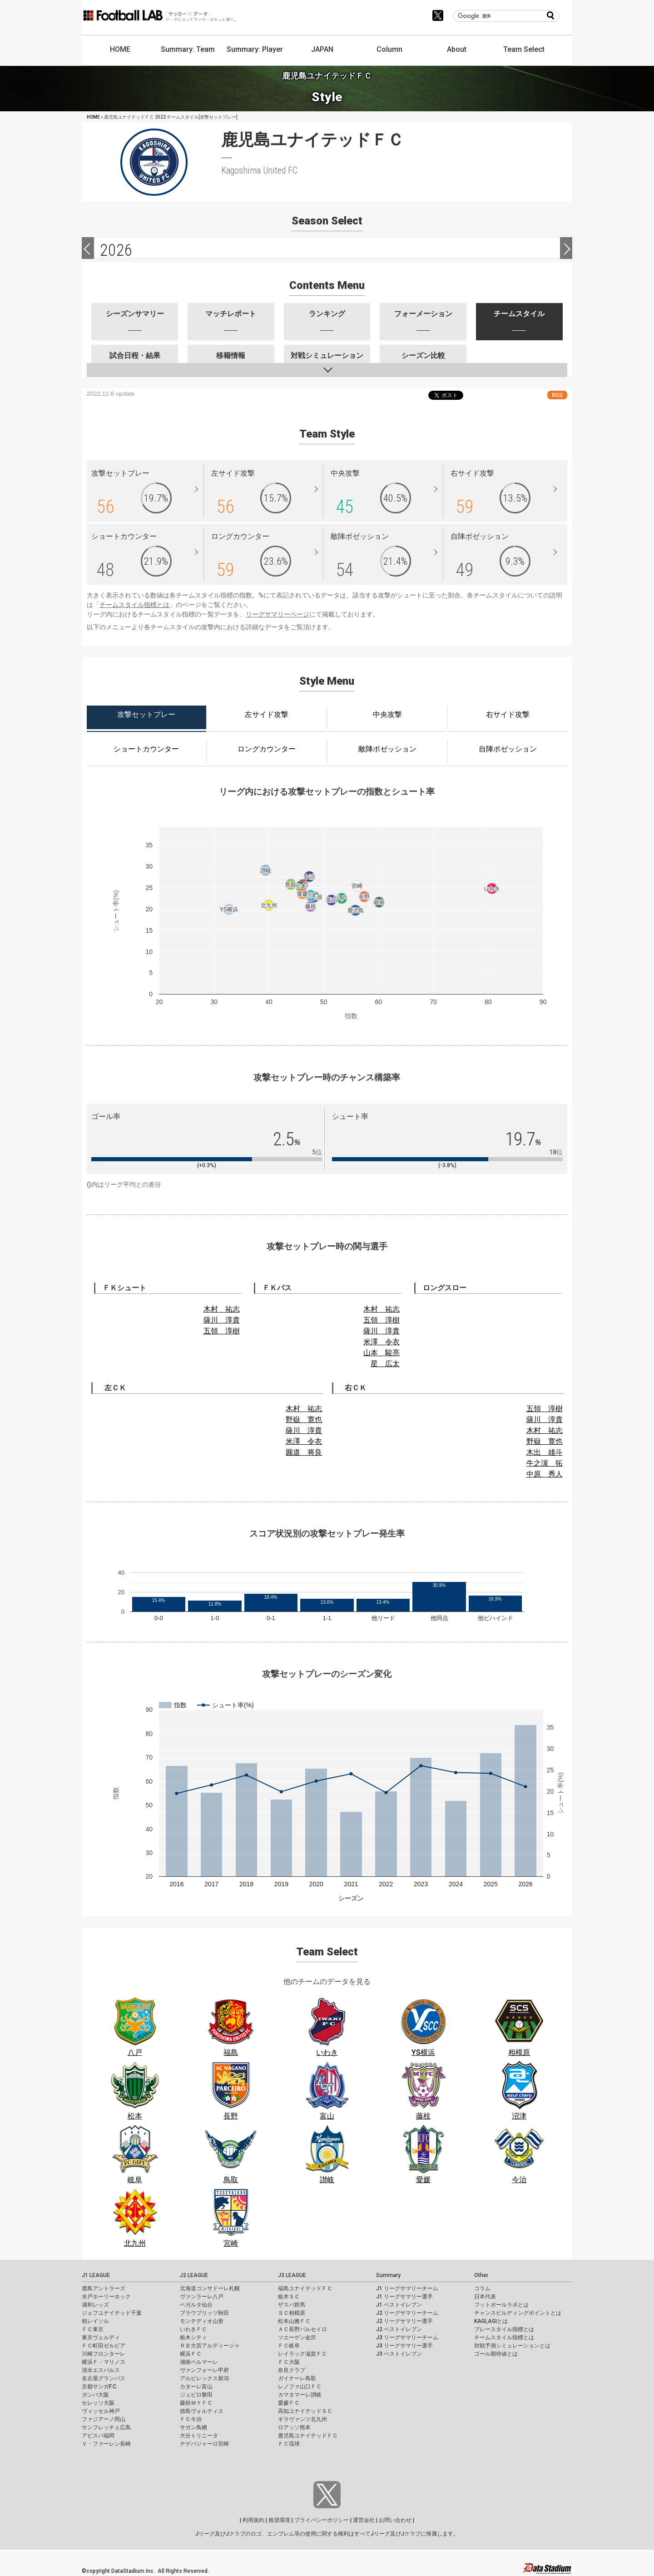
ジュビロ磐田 (196, 2395)
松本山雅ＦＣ (294, 2321)
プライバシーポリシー (321, 2520)
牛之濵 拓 (544, 1463)
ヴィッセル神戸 (101, 2411)
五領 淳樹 (221, 1331)
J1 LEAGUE (96, 2275)
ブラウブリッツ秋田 (204, 2313)
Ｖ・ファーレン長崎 (106, 2444)
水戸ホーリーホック (106, 2296)
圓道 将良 (304, 1452)
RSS (557, 395)
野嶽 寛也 (304, 1419)
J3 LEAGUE (292, 2275)
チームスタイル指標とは (134, 604)
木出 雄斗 (544, 1452)
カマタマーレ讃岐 (300, 2395)
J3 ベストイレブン (399, 2354)
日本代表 (485, 2296)
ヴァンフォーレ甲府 (204, 2370)
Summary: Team (188, 49)
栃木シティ (193, 2337)
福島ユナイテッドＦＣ (305, 2288)
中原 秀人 (544, 1474)
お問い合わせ (395, 2520)
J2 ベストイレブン (399, 2329)
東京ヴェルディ (101, 2337)
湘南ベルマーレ (199, 2362)
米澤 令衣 (381, 1342)
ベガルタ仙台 (196, 2305)
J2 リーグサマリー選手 (404, 2321)
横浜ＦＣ (191, 2354)
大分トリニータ (199, 2435)
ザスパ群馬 (291, 2305)
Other (481, 2275)
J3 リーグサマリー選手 (404, 2345)
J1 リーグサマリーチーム (407, 2288)
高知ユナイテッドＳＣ (305, 2411)
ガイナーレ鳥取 (297, 2378)
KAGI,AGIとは (491, 2321)
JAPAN (322, 49)
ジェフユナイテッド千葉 (112, 2313)
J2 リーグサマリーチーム (407, 2313)
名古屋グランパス (103, 2378)
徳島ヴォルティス (201, 2411)
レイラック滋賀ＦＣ (302, 2354)
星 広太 (385, 1363)
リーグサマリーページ (277, 614)
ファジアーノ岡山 (103, 2419)
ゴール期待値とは (496, 2354)
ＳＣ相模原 (291, 2313)
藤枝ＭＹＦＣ (196, 2403)
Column (389, 49)
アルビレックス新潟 (204, 2378)
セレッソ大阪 (98, 2403)
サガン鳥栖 (193, 2427)
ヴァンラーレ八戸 (201, 2296)
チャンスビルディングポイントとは (517, 2313)
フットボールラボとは (501, 2305)
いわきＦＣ (193, 2329)
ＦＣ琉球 (289, 2444)
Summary (388, 2275)
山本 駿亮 (381, 1352)
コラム (482, 2288)
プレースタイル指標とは (504, 2329)
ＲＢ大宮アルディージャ (210, 2345)
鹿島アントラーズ (103, 2288)
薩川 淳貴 (221, 1320)
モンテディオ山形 (201, 2321)
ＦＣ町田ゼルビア (103, 2345)
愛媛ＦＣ (289, 2403)
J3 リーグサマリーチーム (407, 2337)
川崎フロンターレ (103, 2354)
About (456, 49)
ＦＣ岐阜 (289, 2345)
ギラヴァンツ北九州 (302, 2419)
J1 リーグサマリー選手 (404, 2296)
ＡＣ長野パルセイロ (302, 2329)
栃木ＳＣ (289, 2296)
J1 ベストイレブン (399, 2305)
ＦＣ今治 (191, 2419)
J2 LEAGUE (194, 2275)
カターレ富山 (196, 2386)
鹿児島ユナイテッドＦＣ (308, 2435)
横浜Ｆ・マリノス (103, 2362)
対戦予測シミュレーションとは (512, 2345)
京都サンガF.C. (100, 2386)
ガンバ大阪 (95, 2395)
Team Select (524, 49)
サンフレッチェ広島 (106, 2427)
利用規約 (253, 2520)
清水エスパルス (101, 2370)
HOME (120, 49)
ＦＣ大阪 (289, 2362)
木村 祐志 (221, 1309)
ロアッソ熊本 (294, 2427)
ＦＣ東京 (93, 2329)
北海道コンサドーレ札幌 (210, 2288)
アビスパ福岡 (98, 2435)
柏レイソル (95, 2321)
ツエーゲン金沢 (297, 2337)
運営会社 (364, 2520)
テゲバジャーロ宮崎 (204, 2444)
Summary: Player (255, 49)
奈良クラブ (291, 2370)
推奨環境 (279, 2520)
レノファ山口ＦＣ (300, 2386)
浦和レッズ (95, 2305)
